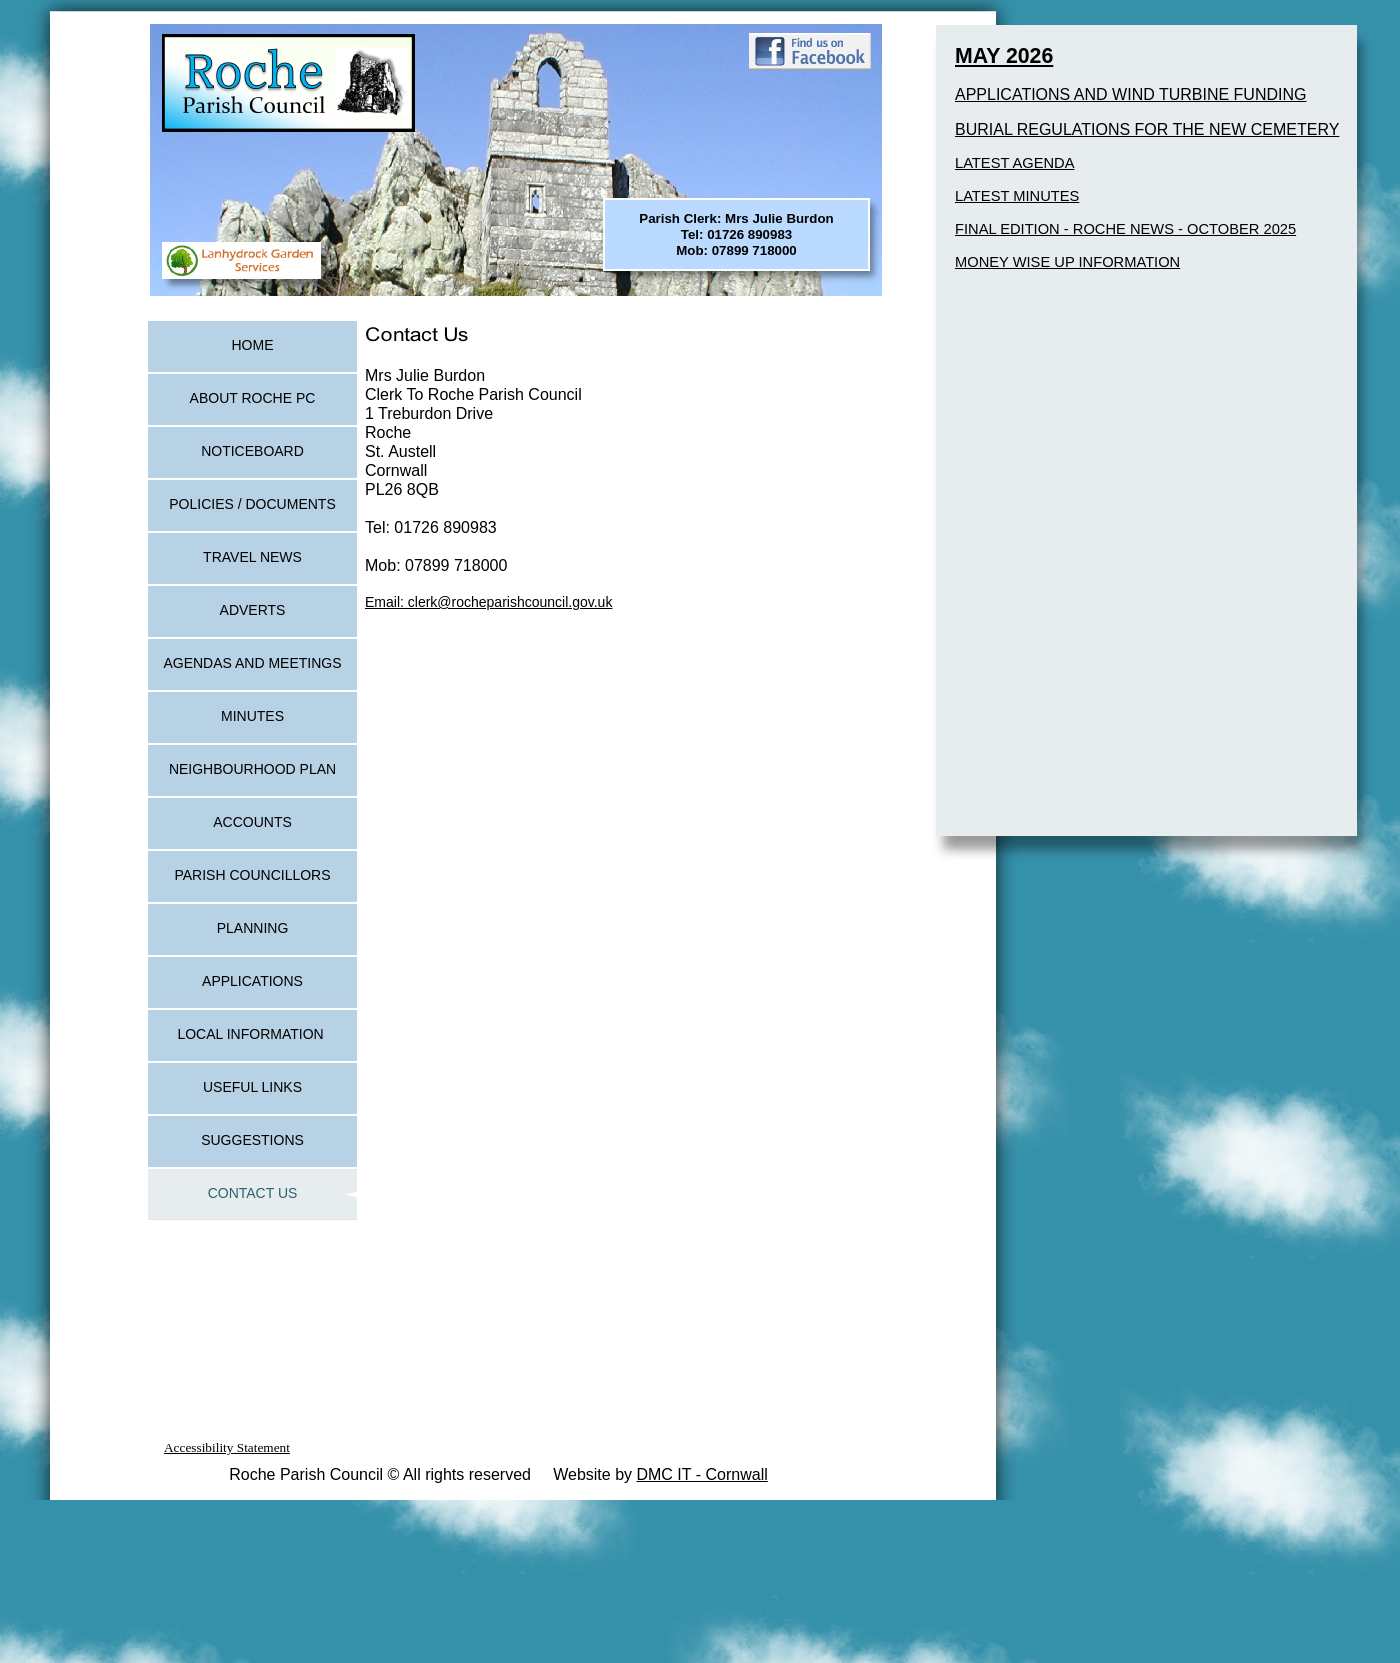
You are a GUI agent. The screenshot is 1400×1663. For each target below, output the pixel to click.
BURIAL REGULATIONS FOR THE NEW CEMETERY (1147, 129)
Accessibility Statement (227, 1447)
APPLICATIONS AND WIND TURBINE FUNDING (1130, 94)
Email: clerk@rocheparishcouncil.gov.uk (488, 602)
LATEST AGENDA (1014, 163)
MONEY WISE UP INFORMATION (1067, 262)
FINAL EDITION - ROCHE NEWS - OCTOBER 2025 (1125, 229)
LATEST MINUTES (1017, 196)
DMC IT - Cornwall (701, 1474)
